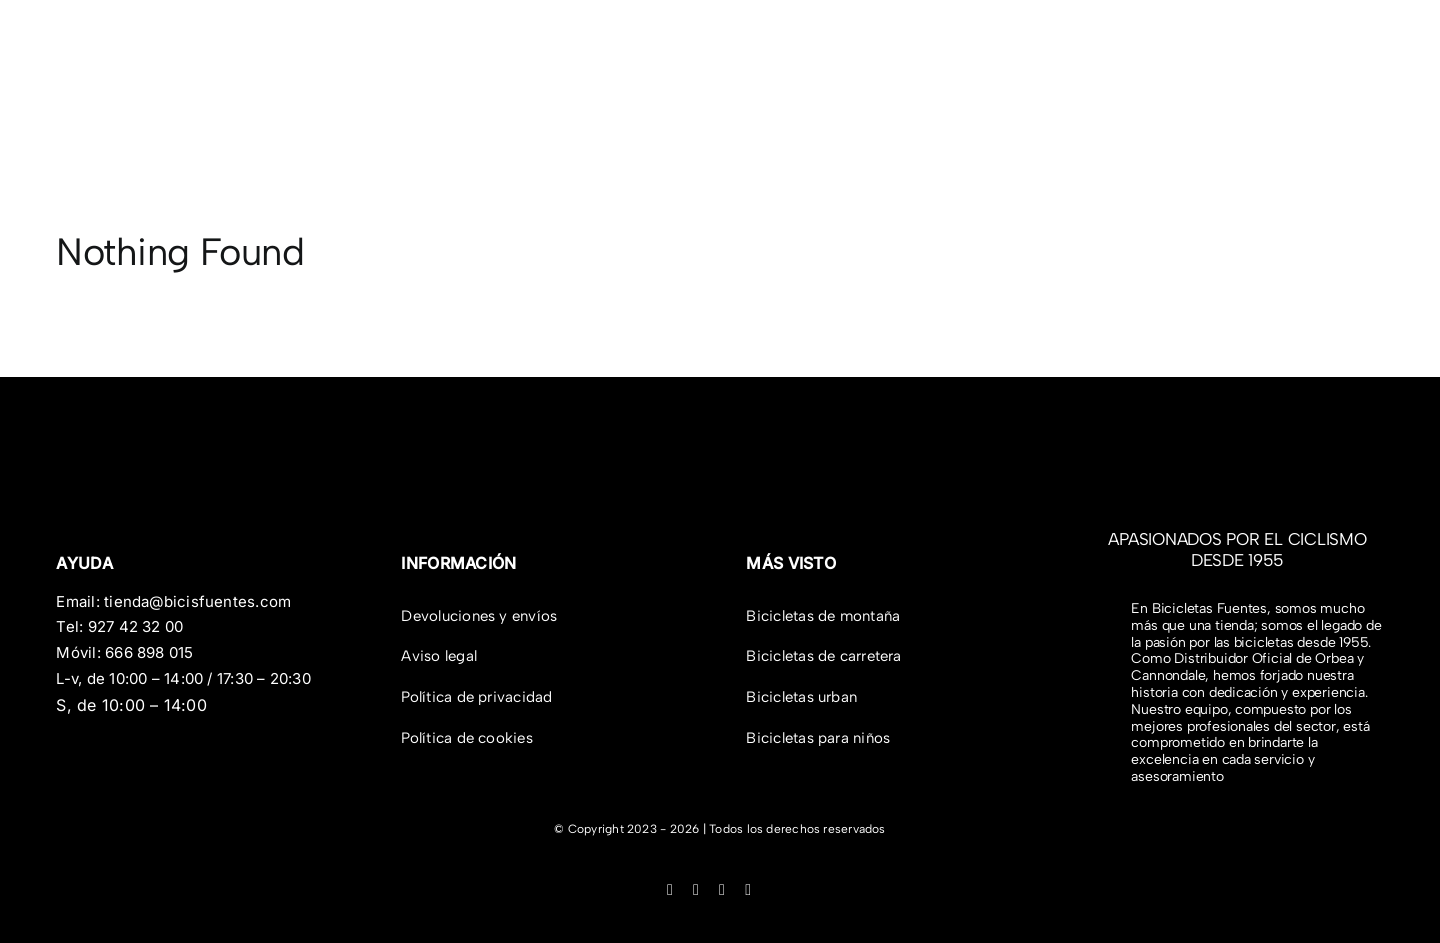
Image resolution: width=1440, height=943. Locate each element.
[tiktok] (722, 890)
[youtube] (748, 890)
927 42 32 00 (136, 626)
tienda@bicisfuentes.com (197, 601)
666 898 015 (149, 652)
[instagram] (696, 890)
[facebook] (670, 890)
